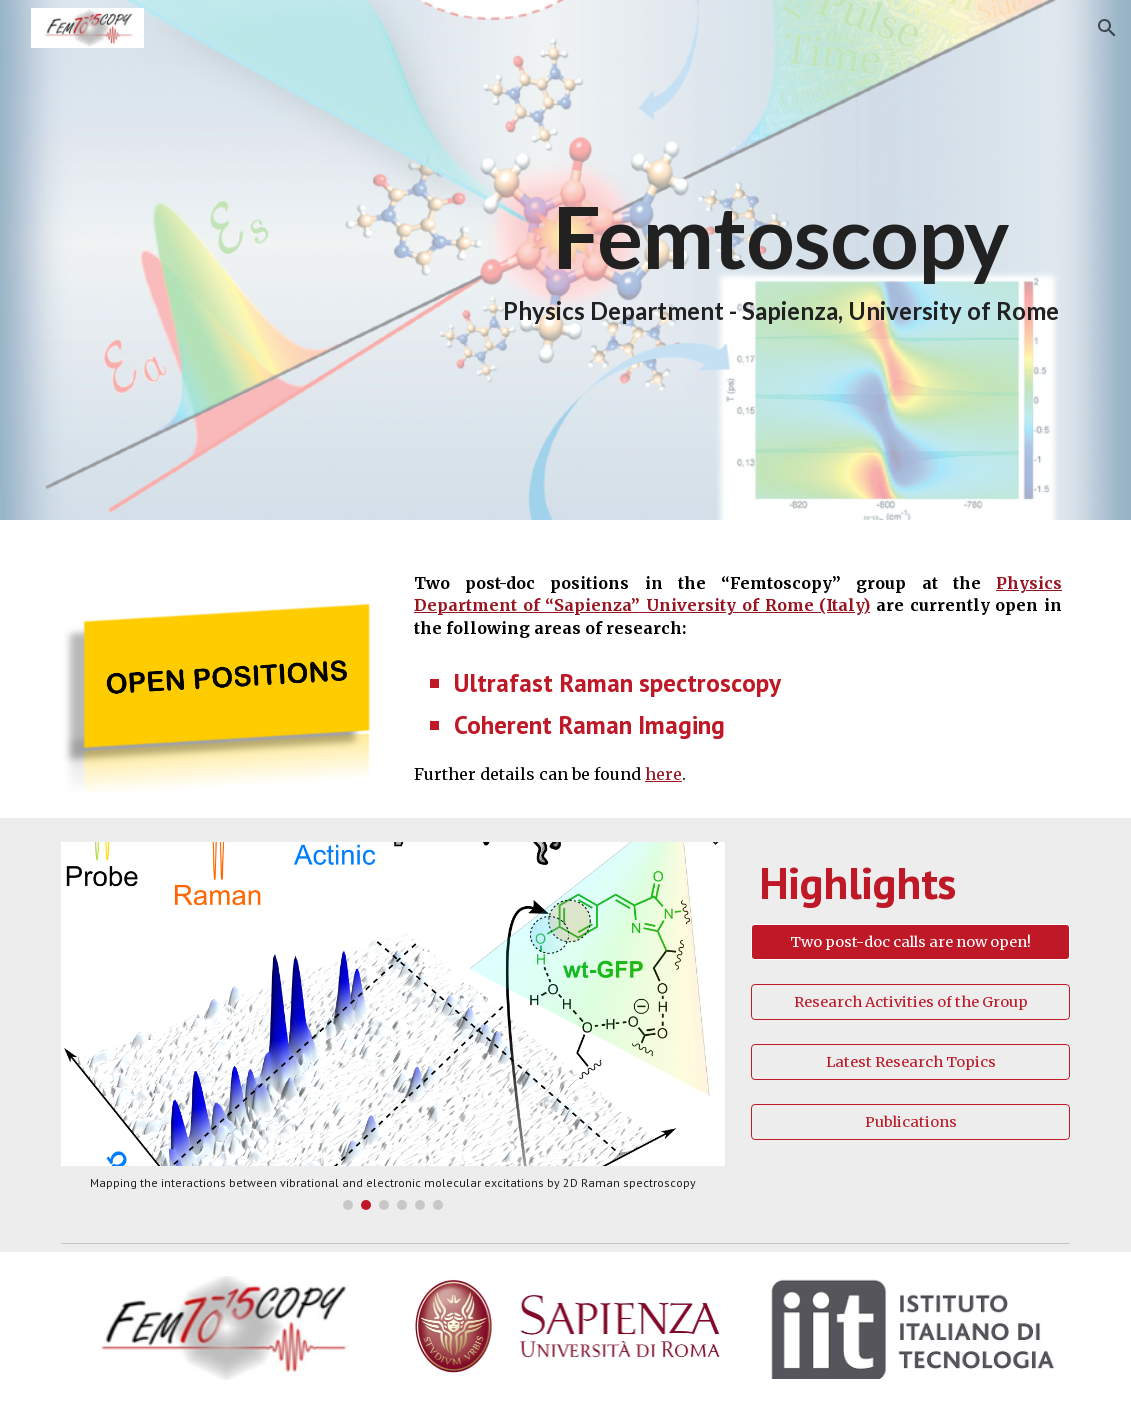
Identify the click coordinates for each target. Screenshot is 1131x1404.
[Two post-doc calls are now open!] (910, 941)
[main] (781, 260)
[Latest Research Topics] (910, 1061)
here (663, 774)
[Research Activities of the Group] (910, 1001)
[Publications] (910, 1121)
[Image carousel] (393, 1026)
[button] (1107, 28)
